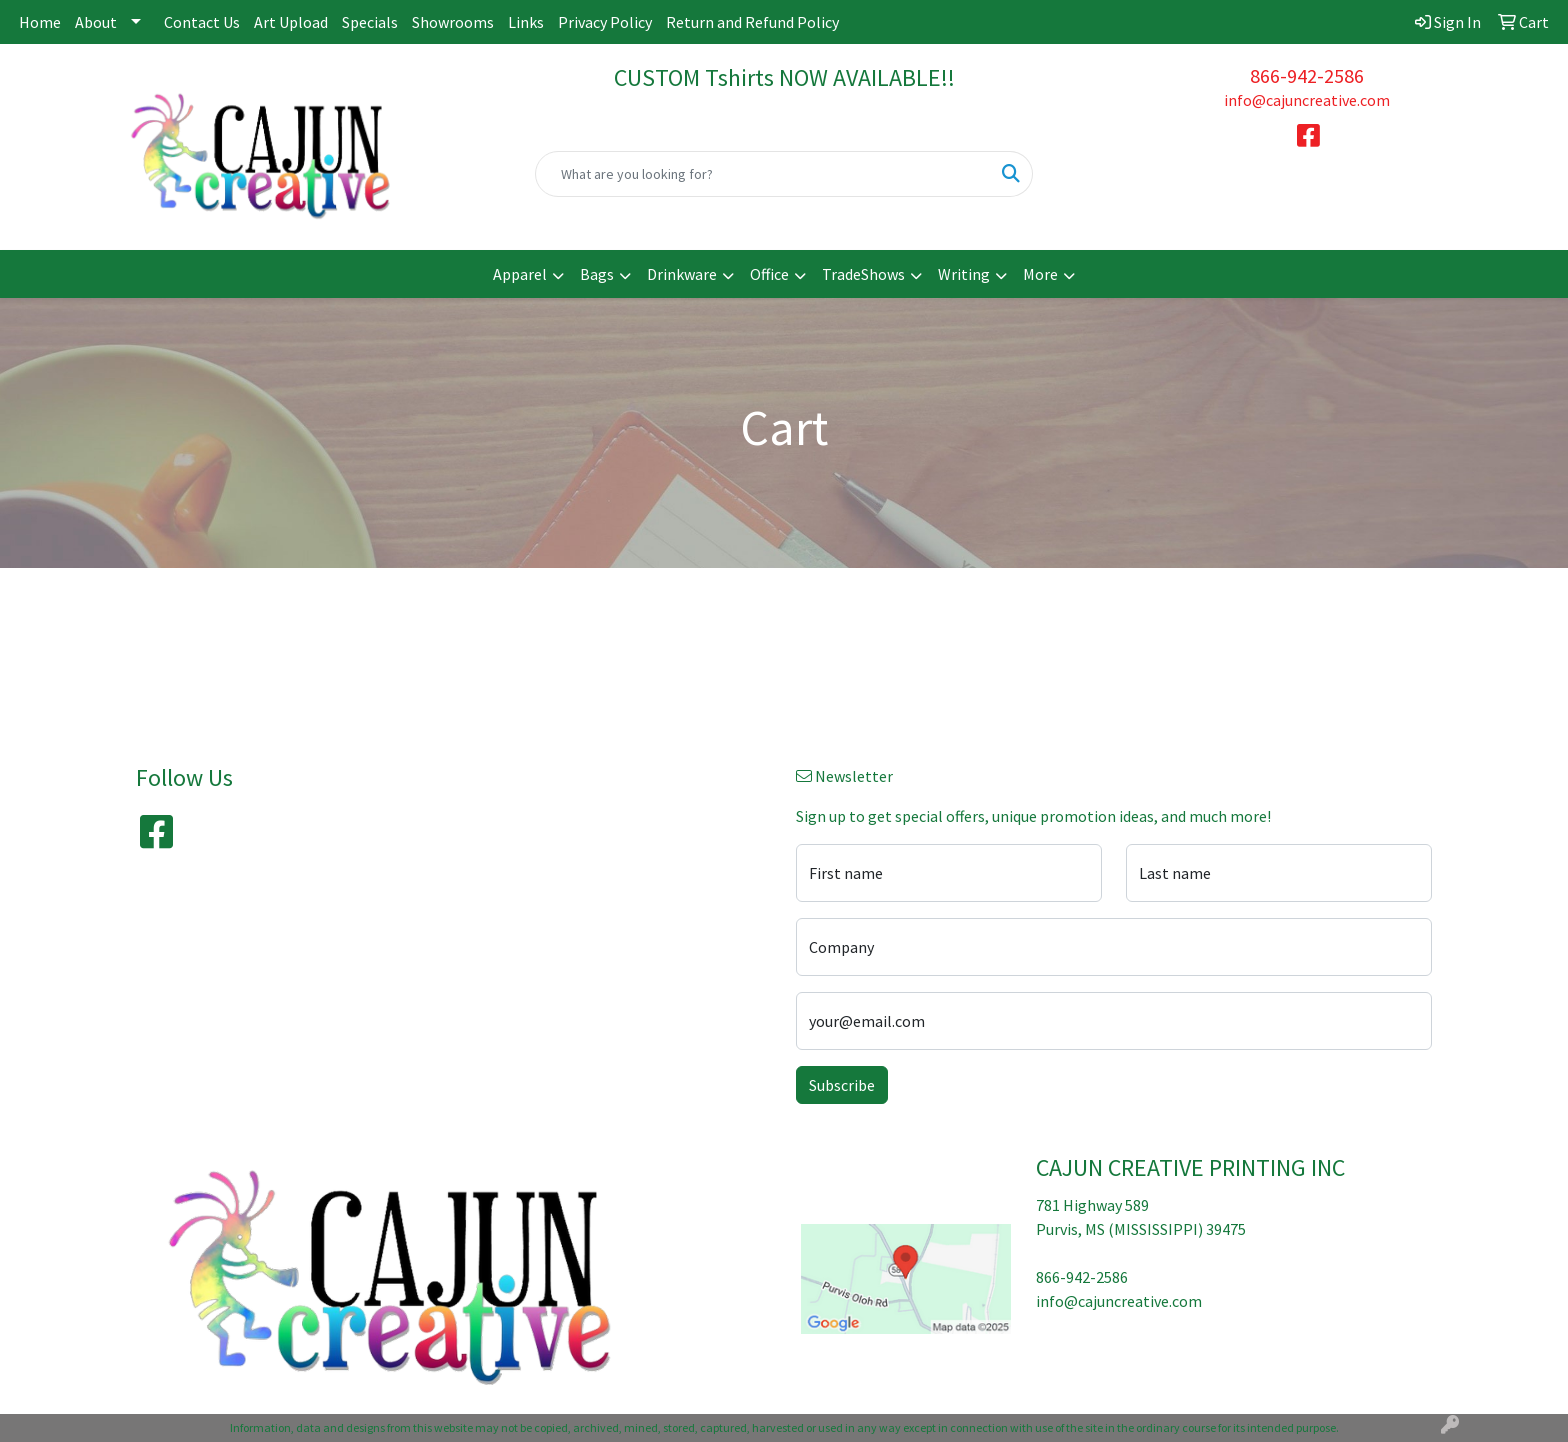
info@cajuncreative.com (1307, 100)
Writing (964, 274)
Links (526, 22)
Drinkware (682, 274)
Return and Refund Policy (752, 22)
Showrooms (453, 22)
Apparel (520, 274)
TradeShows (863, 274)
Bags (597, 274)
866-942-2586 (1307, 75)
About (96, 22)
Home (40, 22)
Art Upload (291, 22)
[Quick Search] (763, 174)
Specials (370, 22)
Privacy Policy (605, 22)
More (1040, 274)
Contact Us (202, 22)
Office (769, 274)
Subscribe (842, 1085)
